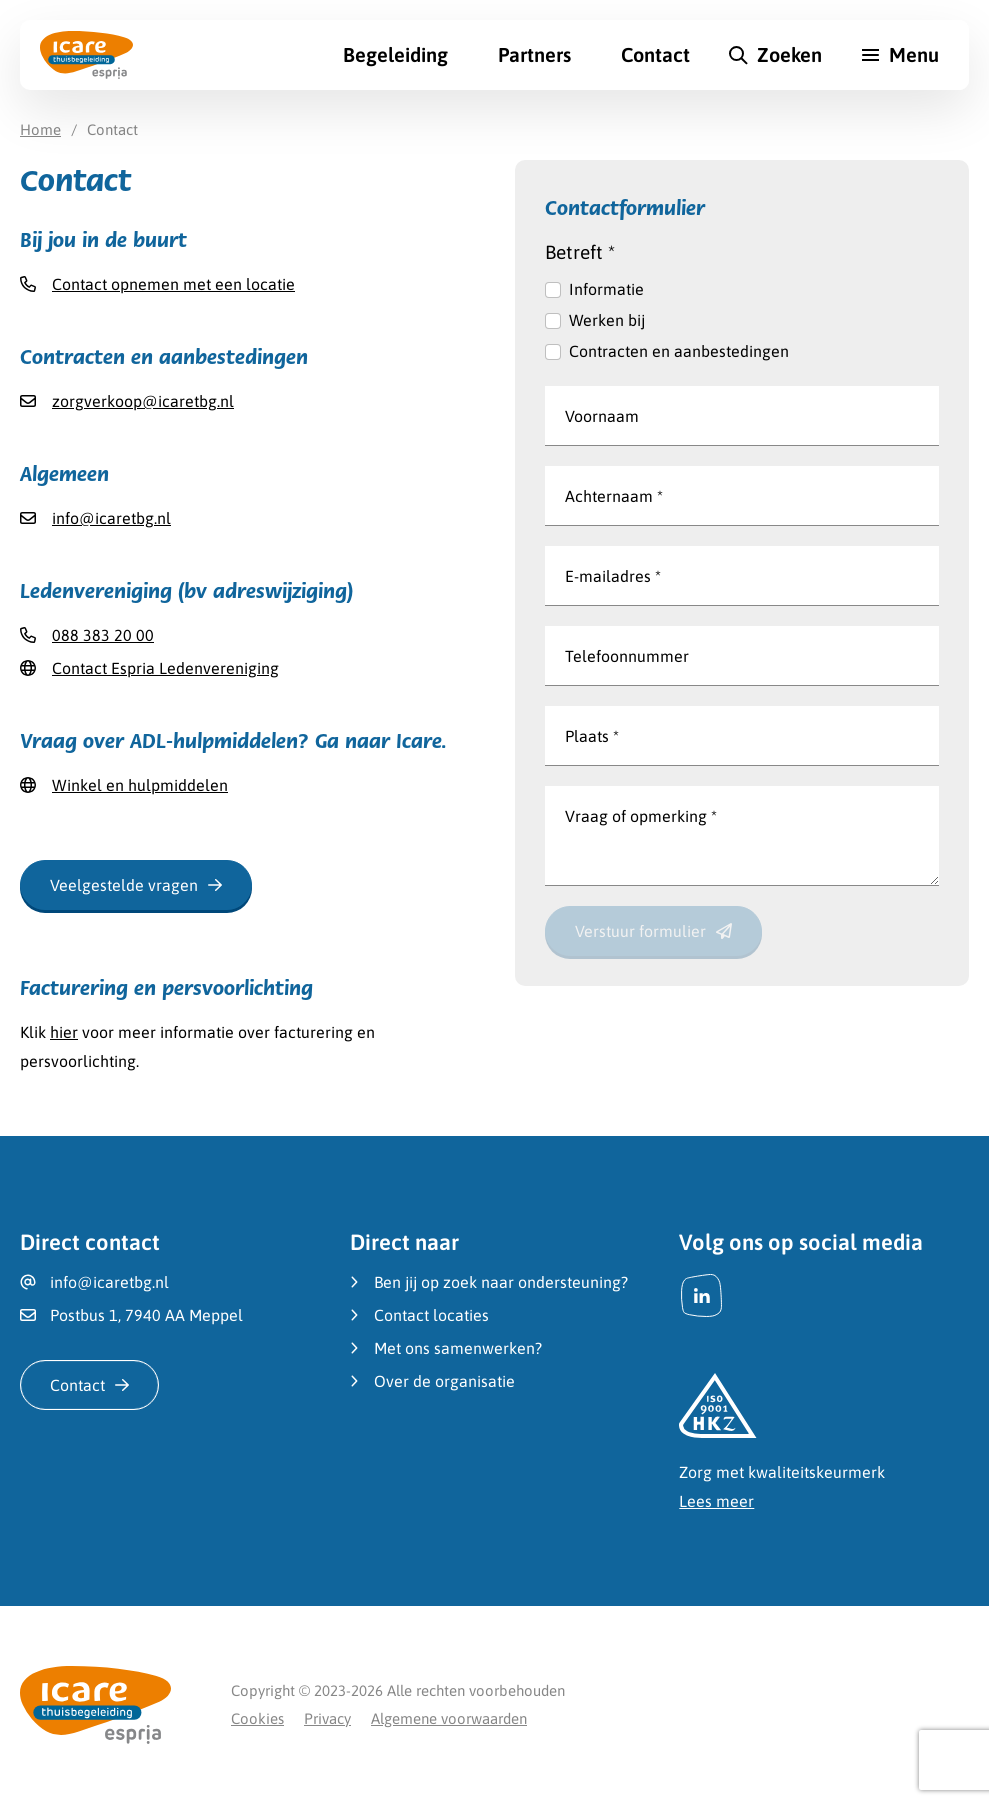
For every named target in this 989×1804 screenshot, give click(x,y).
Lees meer (716, 1501)
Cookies (257, 1718)
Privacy (327, 1718)
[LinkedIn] (701, 1295)
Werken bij (607, 320)
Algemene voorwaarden (449, 1718)
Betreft (580, 252)
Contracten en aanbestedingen (679, 351)
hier (64, 1032)
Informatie (606, 289)
